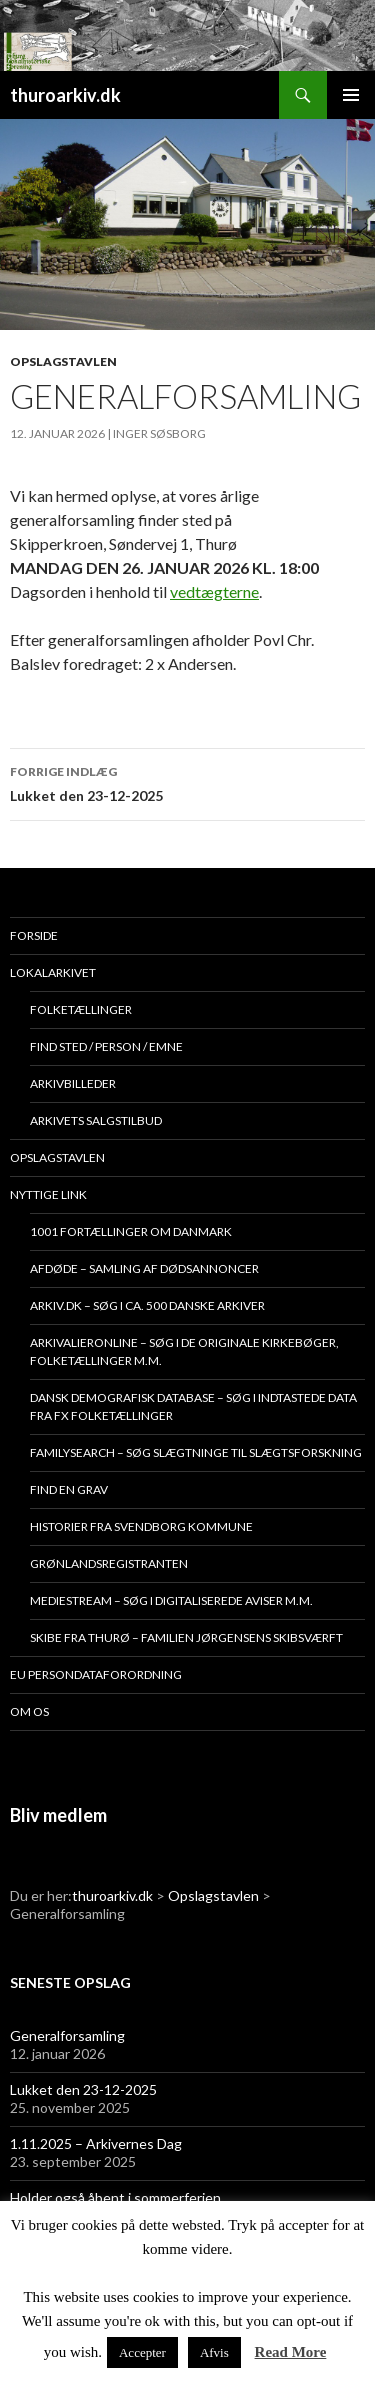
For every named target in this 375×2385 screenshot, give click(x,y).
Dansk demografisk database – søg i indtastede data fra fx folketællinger (193, 1406)
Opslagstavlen (63, 361)
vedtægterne (214, 591)
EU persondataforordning (96, 1674)
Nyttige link (48, 1194)
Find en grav (69, 1489)
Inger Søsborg (159, 433)
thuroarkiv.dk (65, 95)
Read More (291, 2352)
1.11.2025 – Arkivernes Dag (96, 2143)
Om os (29, 1711)
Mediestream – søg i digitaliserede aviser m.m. (171, 1600)
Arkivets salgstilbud (96, 1120)
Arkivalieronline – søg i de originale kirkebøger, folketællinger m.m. (184, 1351)
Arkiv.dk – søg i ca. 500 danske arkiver (147, 1305)
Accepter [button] (142, 2352)
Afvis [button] (214, 2352)
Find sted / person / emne (106, 1046)
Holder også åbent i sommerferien (115, 2197)
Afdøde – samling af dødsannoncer (144, 1268)
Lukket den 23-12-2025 (187, 782)
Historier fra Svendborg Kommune (141, 1526)
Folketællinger (81, 1009)
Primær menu (351, 95)
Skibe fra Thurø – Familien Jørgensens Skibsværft (186, 1637)
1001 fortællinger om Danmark (131, 1231)
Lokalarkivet (53, 972)
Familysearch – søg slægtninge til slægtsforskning (196, 1452)
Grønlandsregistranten (109, 1563)
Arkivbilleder (73, 1083)
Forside (34, 935)
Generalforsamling (67, 2035)
